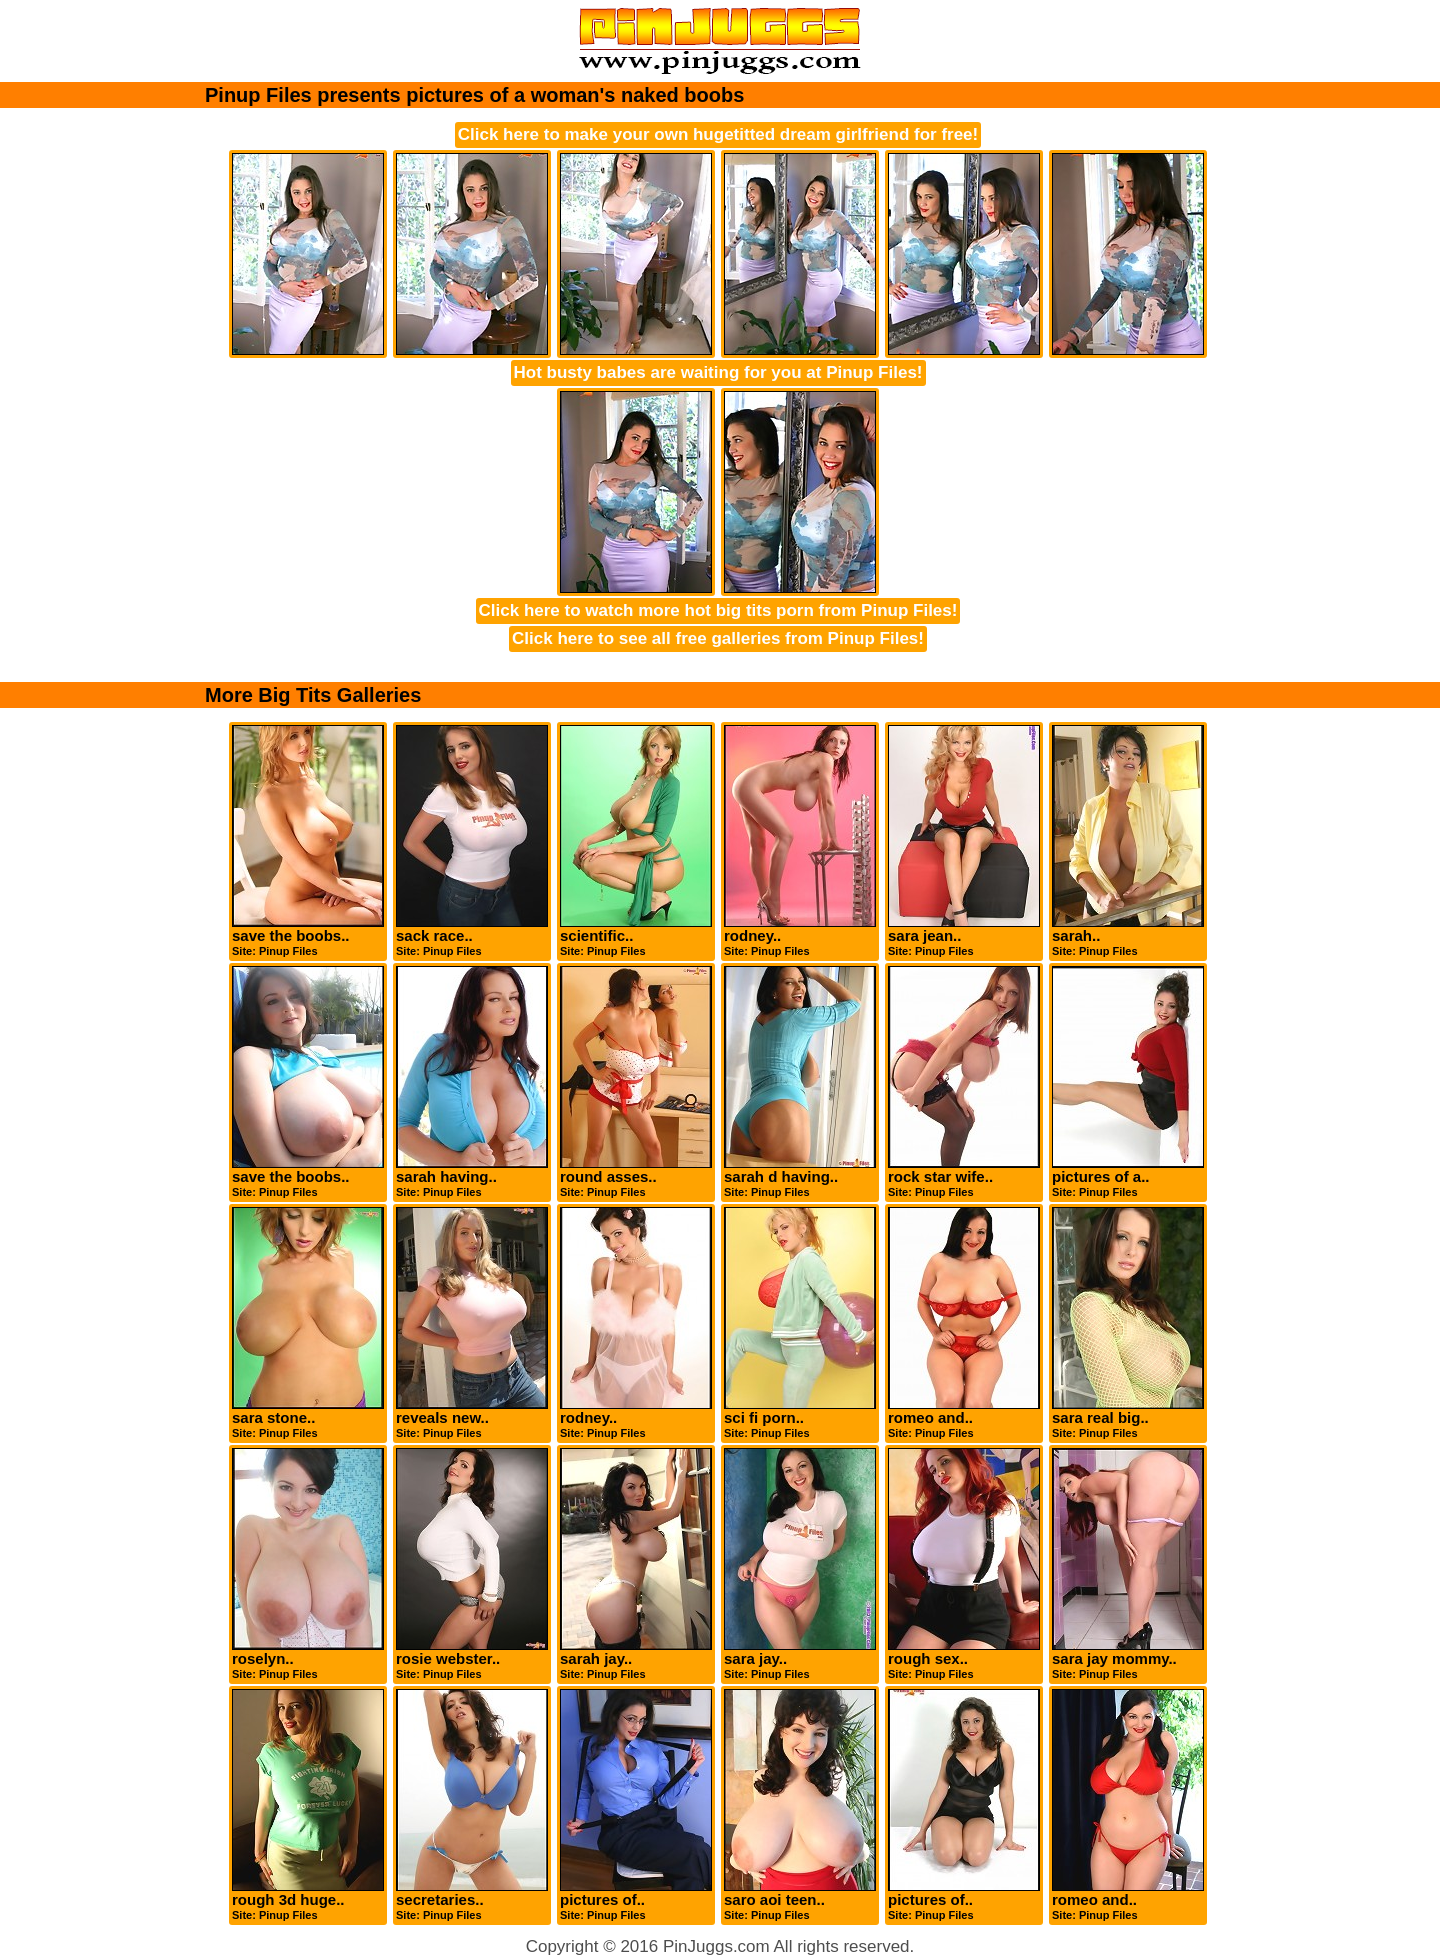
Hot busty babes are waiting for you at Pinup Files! (718, 372)
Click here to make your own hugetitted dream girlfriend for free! (718, 134)
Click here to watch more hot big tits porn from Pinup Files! (718, 610)
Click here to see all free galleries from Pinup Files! (718, 638)
